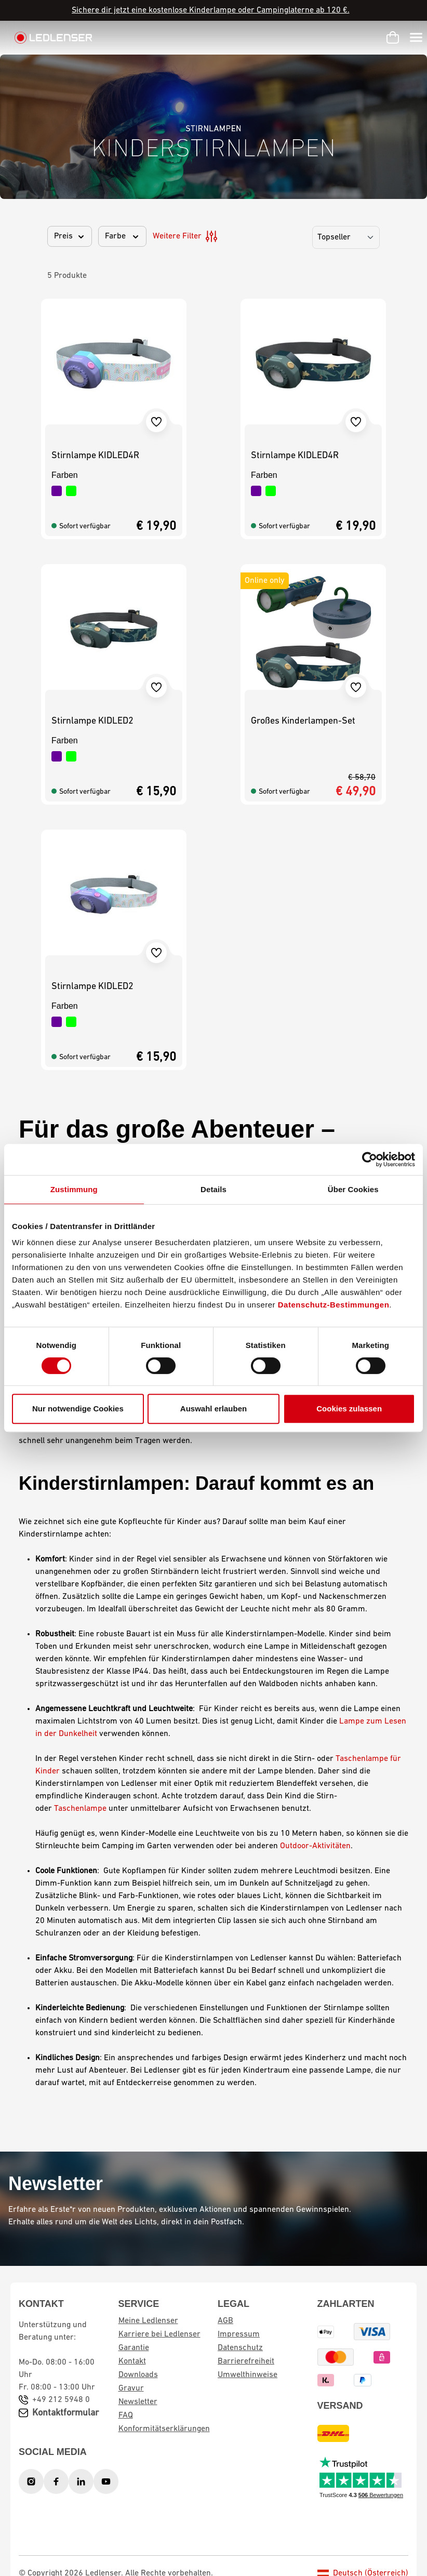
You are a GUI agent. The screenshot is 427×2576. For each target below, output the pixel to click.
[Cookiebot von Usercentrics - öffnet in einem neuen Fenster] (369, 1159)
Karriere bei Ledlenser (159, 2334)
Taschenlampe (80, 1809)
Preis (69, 236)
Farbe (122, 236)
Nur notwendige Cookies (78, 1408)
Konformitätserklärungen (164, 2429)
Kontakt (132, 2361)
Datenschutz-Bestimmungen (334, 1304)
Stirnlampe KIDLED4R (95, 456)
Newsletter (137, 2402)
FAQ (125, 2415)
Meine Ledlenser (148, 2321)
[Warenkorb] (392, 37)
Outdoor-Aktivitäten (315, 1846)
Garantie (133, 2348)
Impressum (239, 2334)
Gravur (131, 2388)
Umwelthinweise (247, 2375)
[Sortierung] (346, 237)
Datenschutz (240, 2348)
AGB (225, 2321)
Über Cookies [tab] (353, 1189)
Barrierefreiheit (246, 2361)
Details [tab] (213, 1189)
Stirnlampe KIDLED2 (92, 721)
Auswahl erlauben (213, 1408)
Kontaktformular (65, 2413)
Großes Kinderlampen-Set (303, 721)
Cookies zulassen (349, 1408)
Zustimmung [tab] (74, 1189)
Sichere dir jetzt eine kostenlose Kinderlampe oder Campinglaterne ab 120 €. (211, 10)
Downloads (138, 2375)
